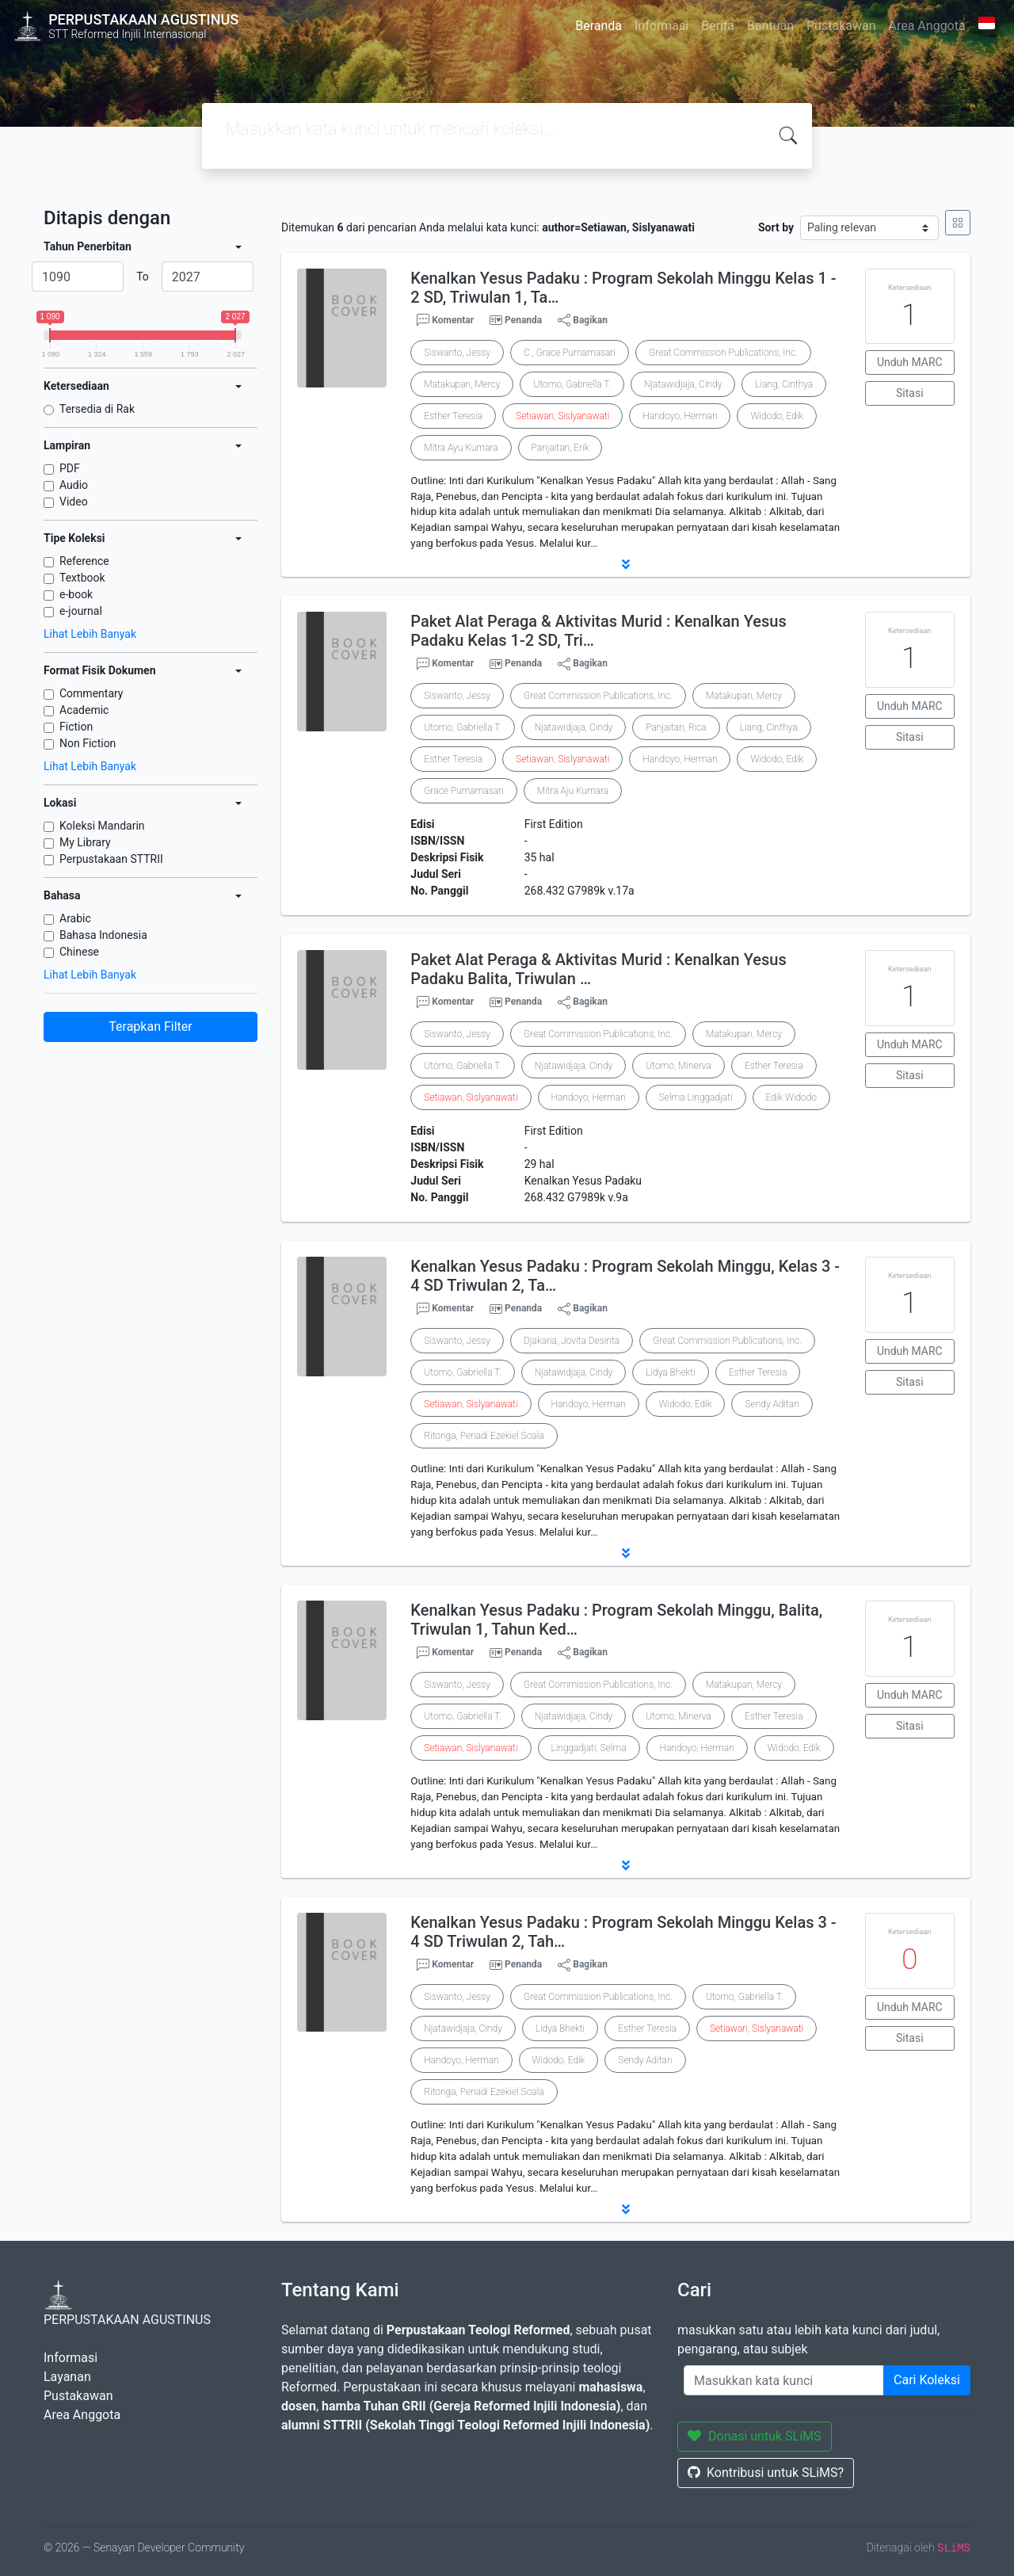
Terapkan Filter (150, 1026)
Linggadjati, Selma (589, 1748)
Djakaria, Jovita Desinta (571, 1340)
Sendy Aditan (772, 1404)
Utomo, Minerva (678, 1065)
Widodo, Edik (776, 416)
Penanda (523, 320)
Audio (73, 485)
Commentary (91, 693)
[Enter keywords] (784, 2380)
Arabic (75, 918)
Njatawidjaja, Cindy (683, 384)
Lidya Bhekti (670, 1372)
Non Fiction (87, 743)
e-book (76, 594)
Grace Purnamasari (463, 790)
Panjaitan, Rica (676, 727)
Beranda (598, 25)
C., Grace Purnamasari (570, 352)
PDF (69, 468)
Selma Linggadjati (696, 1097)
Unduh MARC (910, 362)
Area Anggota (927, 25)
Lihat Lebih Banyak (90, 634)
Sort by (776, 227)
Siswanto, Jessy (457, 352)
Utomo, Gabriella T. (571, 384)
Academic (84, 710)
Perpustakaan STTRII (111, 859)
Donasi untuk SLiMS (754, 2436)
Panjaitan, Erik (560, 447)
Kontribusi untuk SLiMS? (766, 2472)
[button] (625, 564)
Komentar (445, 320)
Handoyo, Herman (679, 416)
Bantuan (770, 25)
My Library (85, 842)
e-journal (80, 611)
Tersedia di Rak (97, 409)
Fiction (76, 726)
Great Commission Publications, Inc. (723, 352)
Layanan (67, 2376)
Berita (717, 25)
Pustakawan (840, 25)
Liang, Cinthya (784, 384)
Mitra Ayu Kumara (460, 447)
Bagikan (583, 320)
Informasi (661, 25)
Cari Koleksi (927, 2379)
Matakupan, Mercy (462, 384)
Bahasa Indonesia (103, 935)
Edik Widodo (791, 1097)
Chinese (79, 951)
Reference (84, 561)
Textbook (82, 577)
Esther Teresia (453, 416)
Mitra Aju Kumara (572, 790)
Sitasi (910, 393)
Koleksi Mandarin (102, 825)
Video (73, 501)
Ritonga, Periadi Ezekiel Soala (483, 1435)
